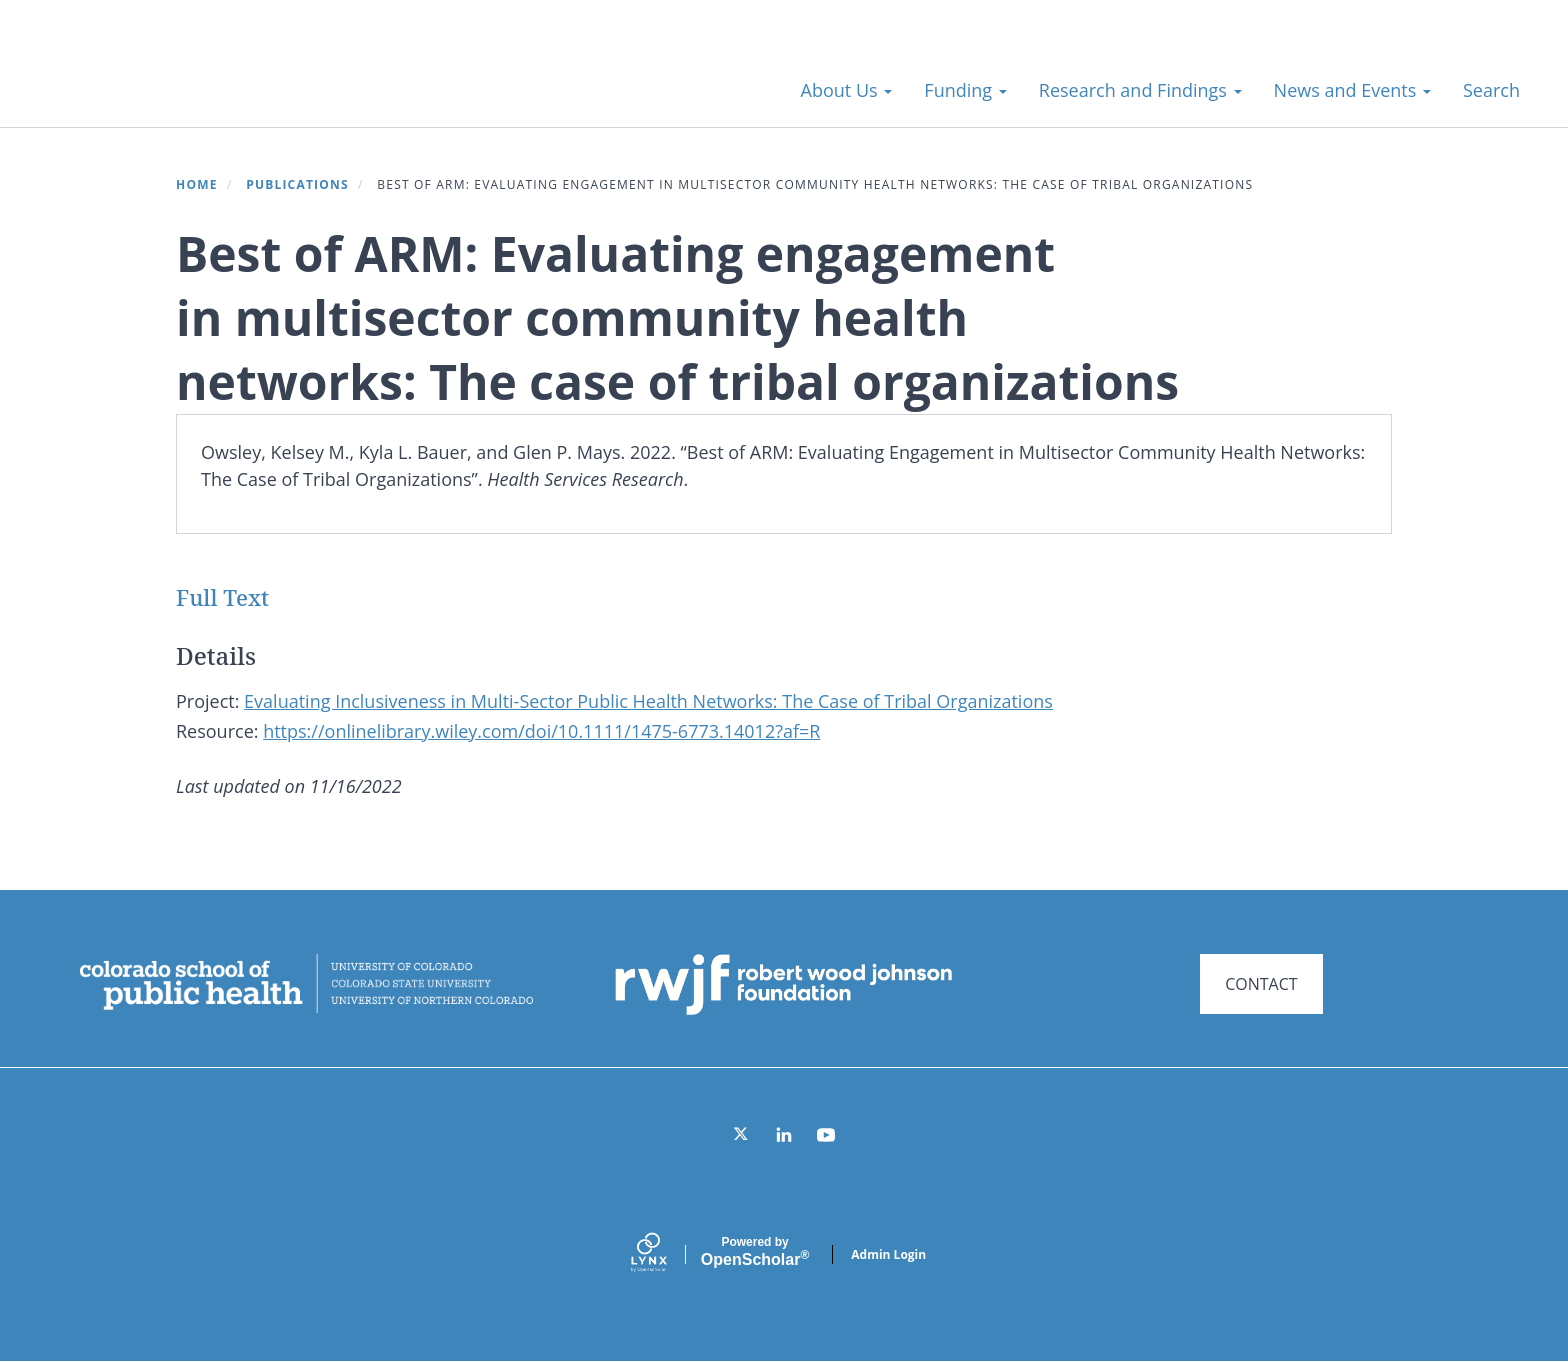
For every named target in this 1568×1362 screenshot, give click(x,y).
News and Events (1352, 90)
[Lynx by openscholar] (666, 1254)
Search (1491, 90)
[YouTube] (826, 1135)
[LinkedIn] (784, 1135)
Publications (297, 184)
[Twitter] (742, 1135)
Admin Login (888, 1254)
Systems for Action (194, 79)
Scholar (755, 1252)
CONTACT (1261, 984)
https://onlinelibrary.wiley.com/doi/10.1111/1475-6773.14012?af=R (541, 731)
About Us (847, 90)
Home (197, 184)
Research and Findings (1140, 90)
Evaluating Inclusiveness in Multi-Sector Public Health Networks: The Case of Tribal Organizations (648, 701)
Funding (965, 90)
